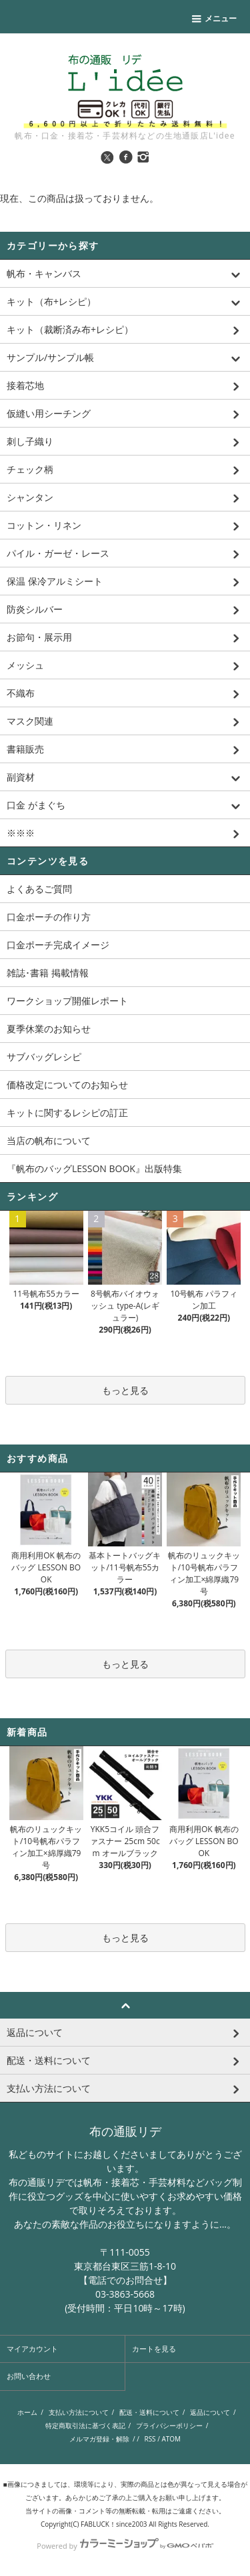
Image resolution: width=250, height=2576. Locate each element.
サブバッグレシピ (44, 1056)
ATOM (171, 2438)
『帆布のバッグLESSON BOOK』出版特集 (94, 1168)
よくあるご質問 (39, 888)
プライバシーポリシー (169, 2425)
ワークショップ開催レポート (67, 1000)
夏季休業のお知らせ (49, 1028)
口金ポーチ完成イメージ (58, 944)
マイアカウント (32, 2349)
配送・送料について (149, 2412)
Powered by (125, 2546)
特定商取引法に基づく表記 (85, 2425)
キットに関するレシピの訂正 (67, 1112)
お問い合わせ (29, 2376)
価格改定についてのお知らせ (67, 1084)
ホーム (27, 2412)
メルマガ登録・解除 (99, 2438)
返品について (210, 2412)
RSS (149, 2438)
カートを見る (154, 2349)
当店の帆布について (49, 1140)
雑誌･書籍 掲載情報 (48, 972)
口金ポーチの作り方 (49, 916)
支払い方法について (79, 2412)
